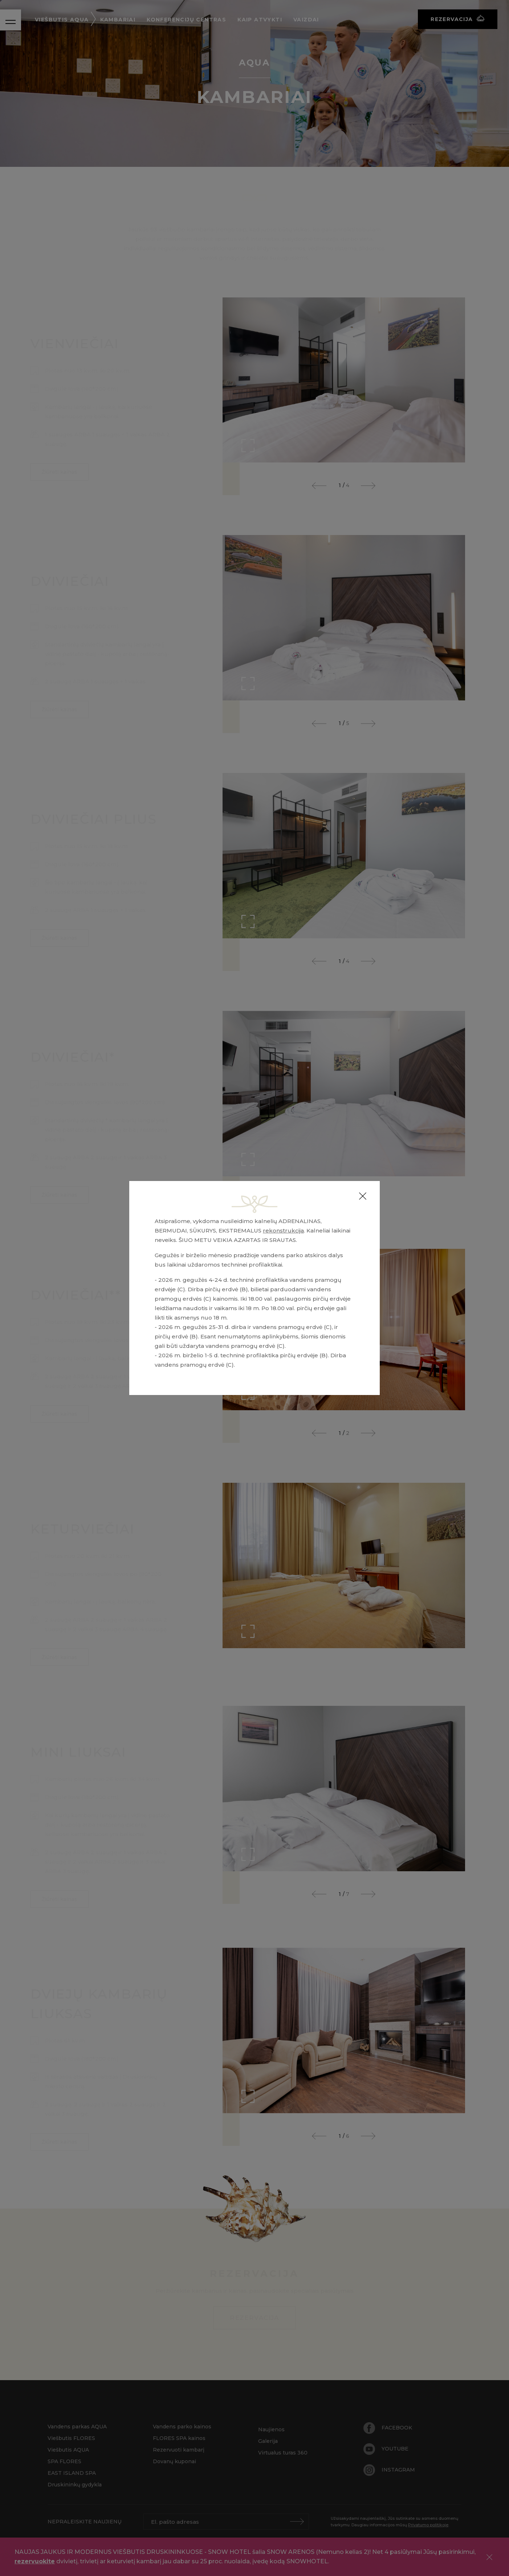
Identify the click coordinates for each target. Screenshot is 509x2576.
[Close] (363, 1196)
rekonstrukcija (283, 1230)
